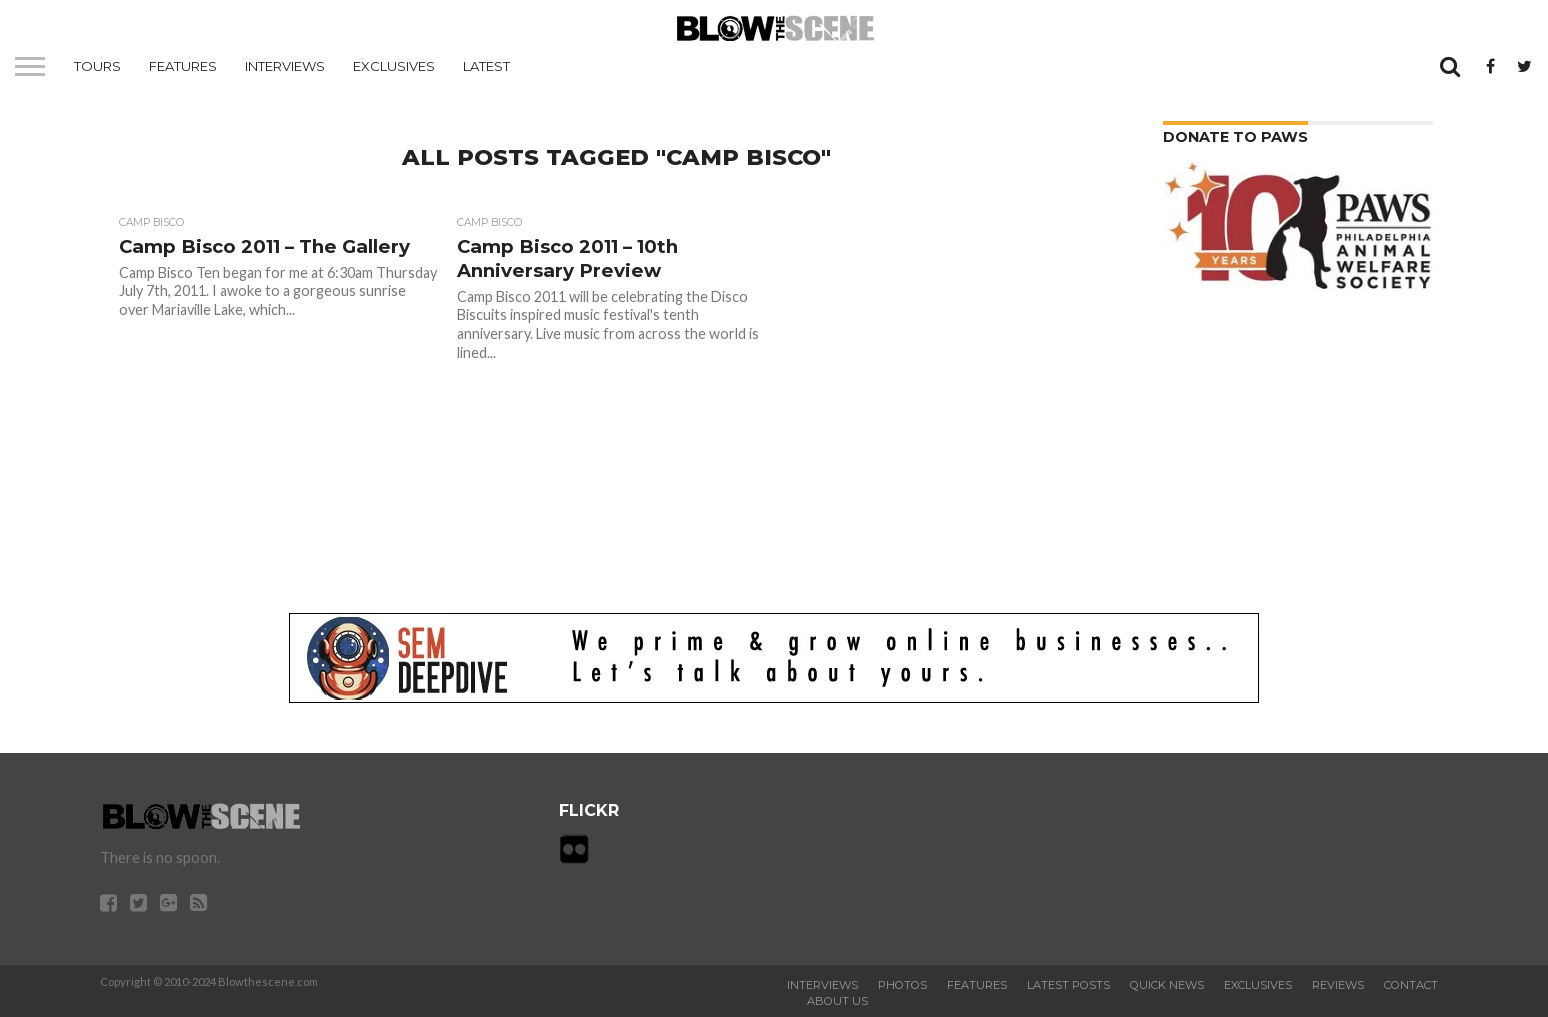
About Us (837, 1001)
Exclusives (394, 66)
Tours (97, 66)
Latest (486, 66)
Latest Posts (1068, 985)
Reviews (1338, 985)
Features (183, 66)
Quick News (1167, 985)
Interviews (285, 66)
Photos (902, 985)
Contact (1411, 985)
